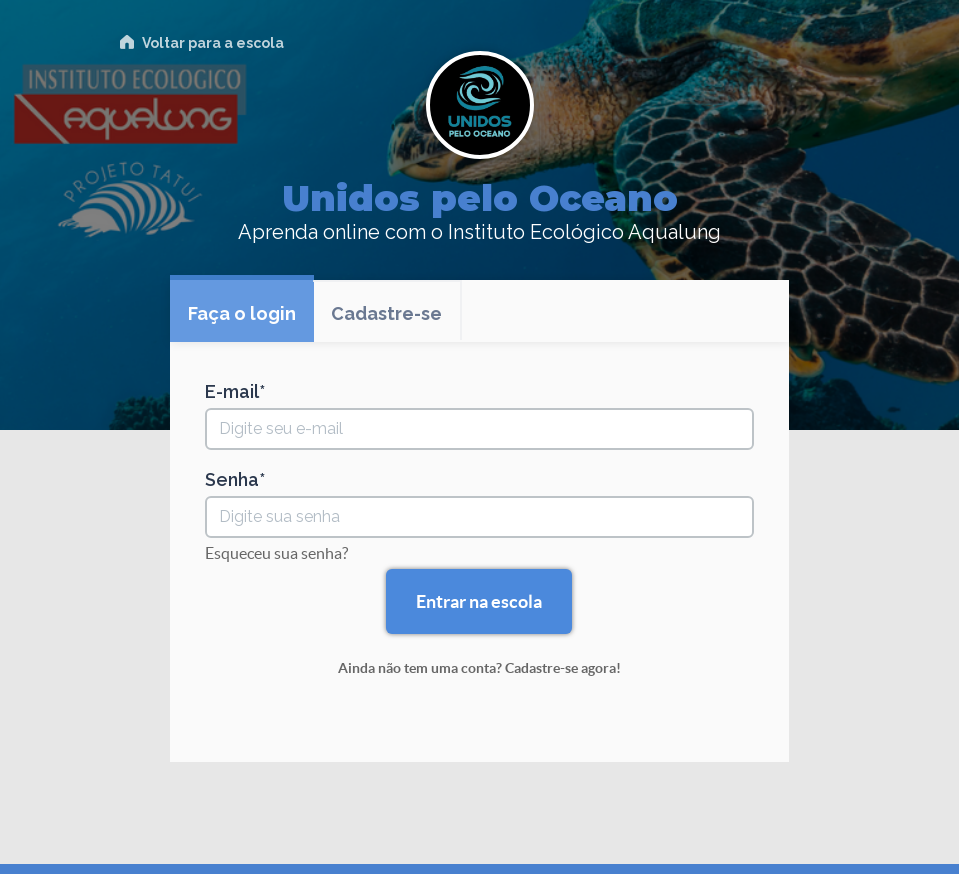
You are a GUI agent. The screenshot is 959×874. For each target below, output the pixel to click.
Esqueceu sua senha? (276, 553)
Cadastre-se (386, 313)
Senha (232, 480)
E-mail (232, 392)
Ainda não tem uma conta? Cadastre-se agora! (479, 668)
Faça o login (242, 313)
